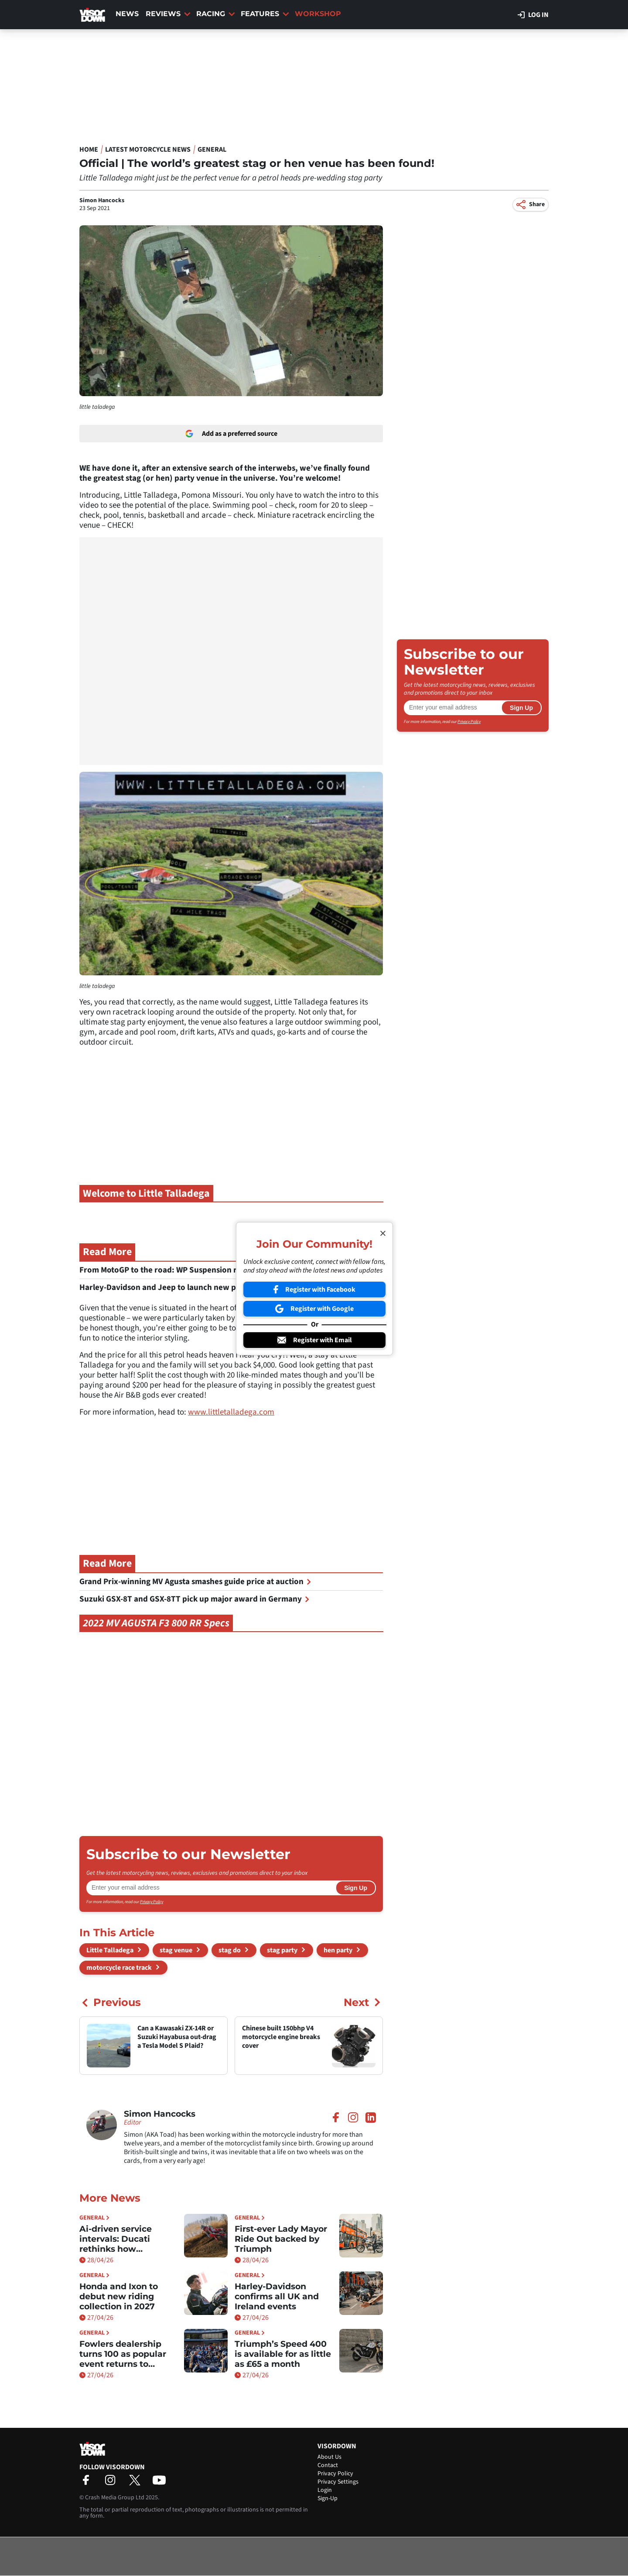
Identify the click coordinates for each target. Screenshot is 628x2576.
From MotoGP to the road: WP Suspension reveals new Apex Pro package (215, 1270)
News (127, 14)
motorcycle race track (119, 1967)
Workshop (318, 14)
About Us (329, 2457)
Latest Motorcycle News (148, 149)
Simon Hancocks (101, 200)
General (212, 149)
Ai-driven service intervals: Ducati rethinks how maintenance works (122, 2239)
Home (88, 149)
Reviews (168, 14)
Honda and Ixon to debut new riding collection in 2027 (118, 2296)
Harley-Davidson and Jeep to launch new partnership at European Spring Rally (227, 1287)
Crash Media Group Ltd (114, 2497)
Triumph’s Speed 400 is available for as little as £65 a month (283, 2354)
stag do (229, 1950)
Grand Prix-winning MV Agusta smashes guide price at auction (195, 1582)
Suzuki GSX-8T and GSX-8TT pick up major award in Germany (194, 1599)
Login (324, 2490)
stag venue (176, 1950)
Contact (327, 2465)
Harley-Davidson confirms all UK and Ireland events (277, 2296)
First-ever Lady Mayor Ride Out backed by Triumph (281, 2239)
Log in (533, 15)
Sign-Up (327, 2498)
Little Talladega (109, 1950)
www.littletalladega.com (231, 1412)
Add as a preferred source (231, 433)
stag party (282, 1950)
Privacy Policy (151, 1902)
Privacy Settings (337, 2482)
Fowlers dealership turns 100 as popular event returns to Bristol (122, 2354)
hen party (338, 1950)
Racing (215, 14)
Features (265, 14)
